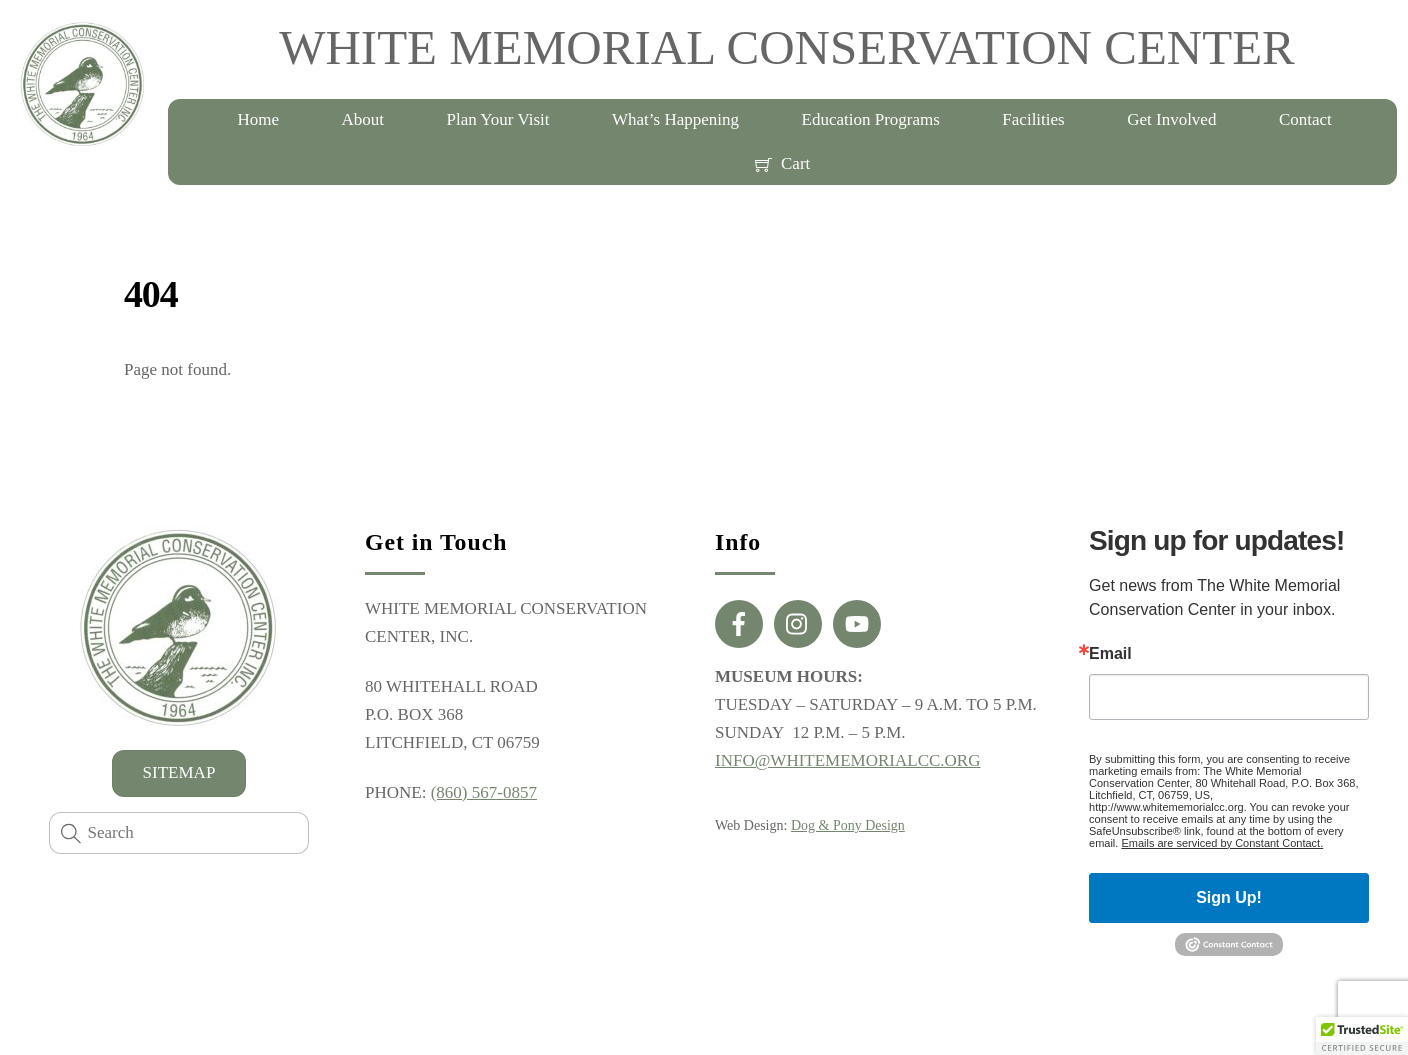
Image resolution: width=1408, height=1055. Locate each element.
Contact (1305, 119)
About (362, 119)
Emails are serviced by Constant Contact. (1222, 843)
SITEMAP (179, 772)
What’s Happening (675, 119)
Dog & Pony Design (848, 825)
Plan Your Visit (497, 119)
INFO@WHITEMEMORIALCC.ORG (847, 760)
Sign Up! (1229, 897)
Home (258, 119)
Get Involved (1171, 119)
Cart (783, 163)
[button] (1362, 1036)
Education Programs (871, 119)
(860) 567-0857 (484, 792)
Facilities (1033, 119)
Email (1110, 654)
